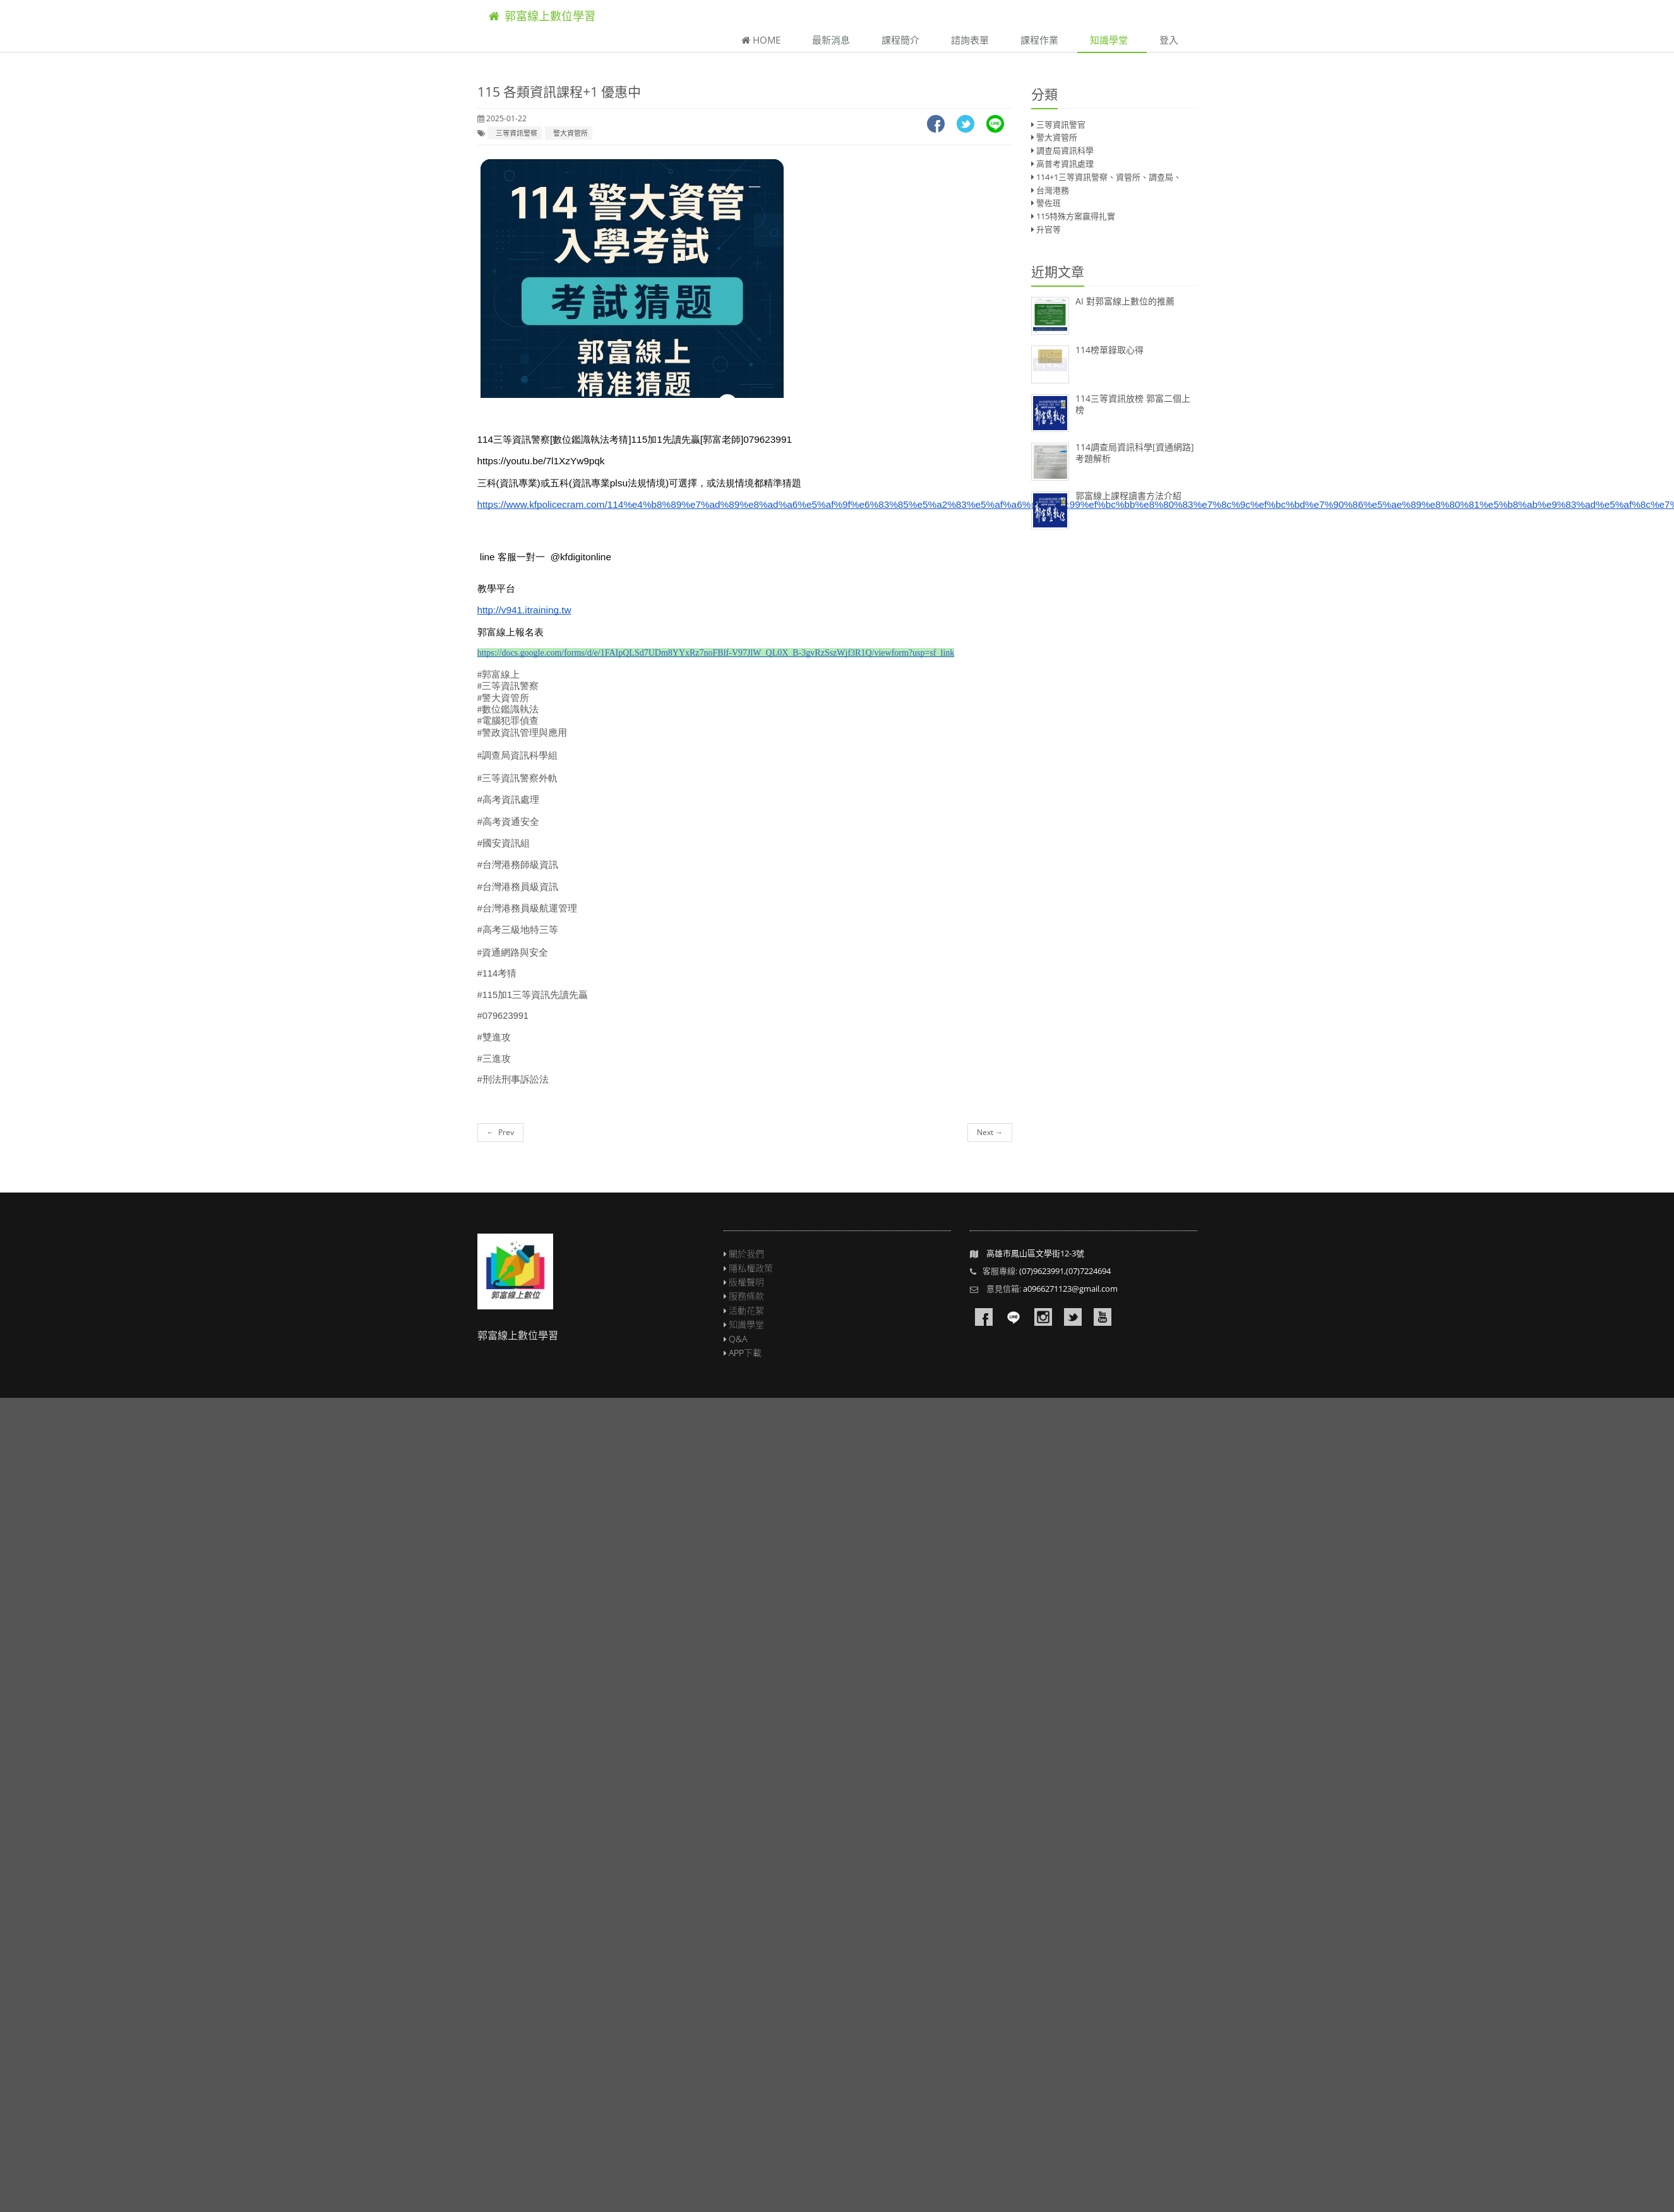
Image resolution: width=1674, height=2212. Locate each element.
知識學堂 (1109, 39)
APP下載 (745, 1353)
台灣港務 (1052, 190)
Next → (990, 1132)
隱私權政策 (751, 1268)
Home (760, 39)
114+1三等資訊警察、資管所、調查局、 (1108, 177)
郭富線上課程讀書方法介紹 (1128, 496)
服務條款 (746, 1296)
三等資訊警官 (1060, 124)
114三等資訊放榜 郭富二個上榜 (1132, 404)
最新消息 (831, 39)
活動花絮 (746, 1310)
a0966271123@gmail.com (1070, 1288)
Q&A (738, 1339)
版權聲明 (746, 1282)
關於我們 (746, 1253)
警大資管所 (568, 133)
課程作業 (1039, 39)
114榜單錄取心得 (1109, 350)
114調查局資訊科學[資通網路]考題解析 (1134, 453)
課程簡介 (900, 39)
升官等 (1048, 229)
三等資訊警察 (514, 133)
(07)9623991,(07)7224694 (1065, 1271)
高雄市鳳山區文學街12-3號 (1035, 1253)
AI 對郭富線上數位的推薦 (1125, 301)
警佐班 (1048, 202)
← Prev (500, 1132)
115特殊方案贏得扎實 (1075, 216)
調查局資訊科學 (1065, 150)
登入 (1168, 39)
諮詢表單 (970, 39)
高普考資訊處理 (1065, 163)
